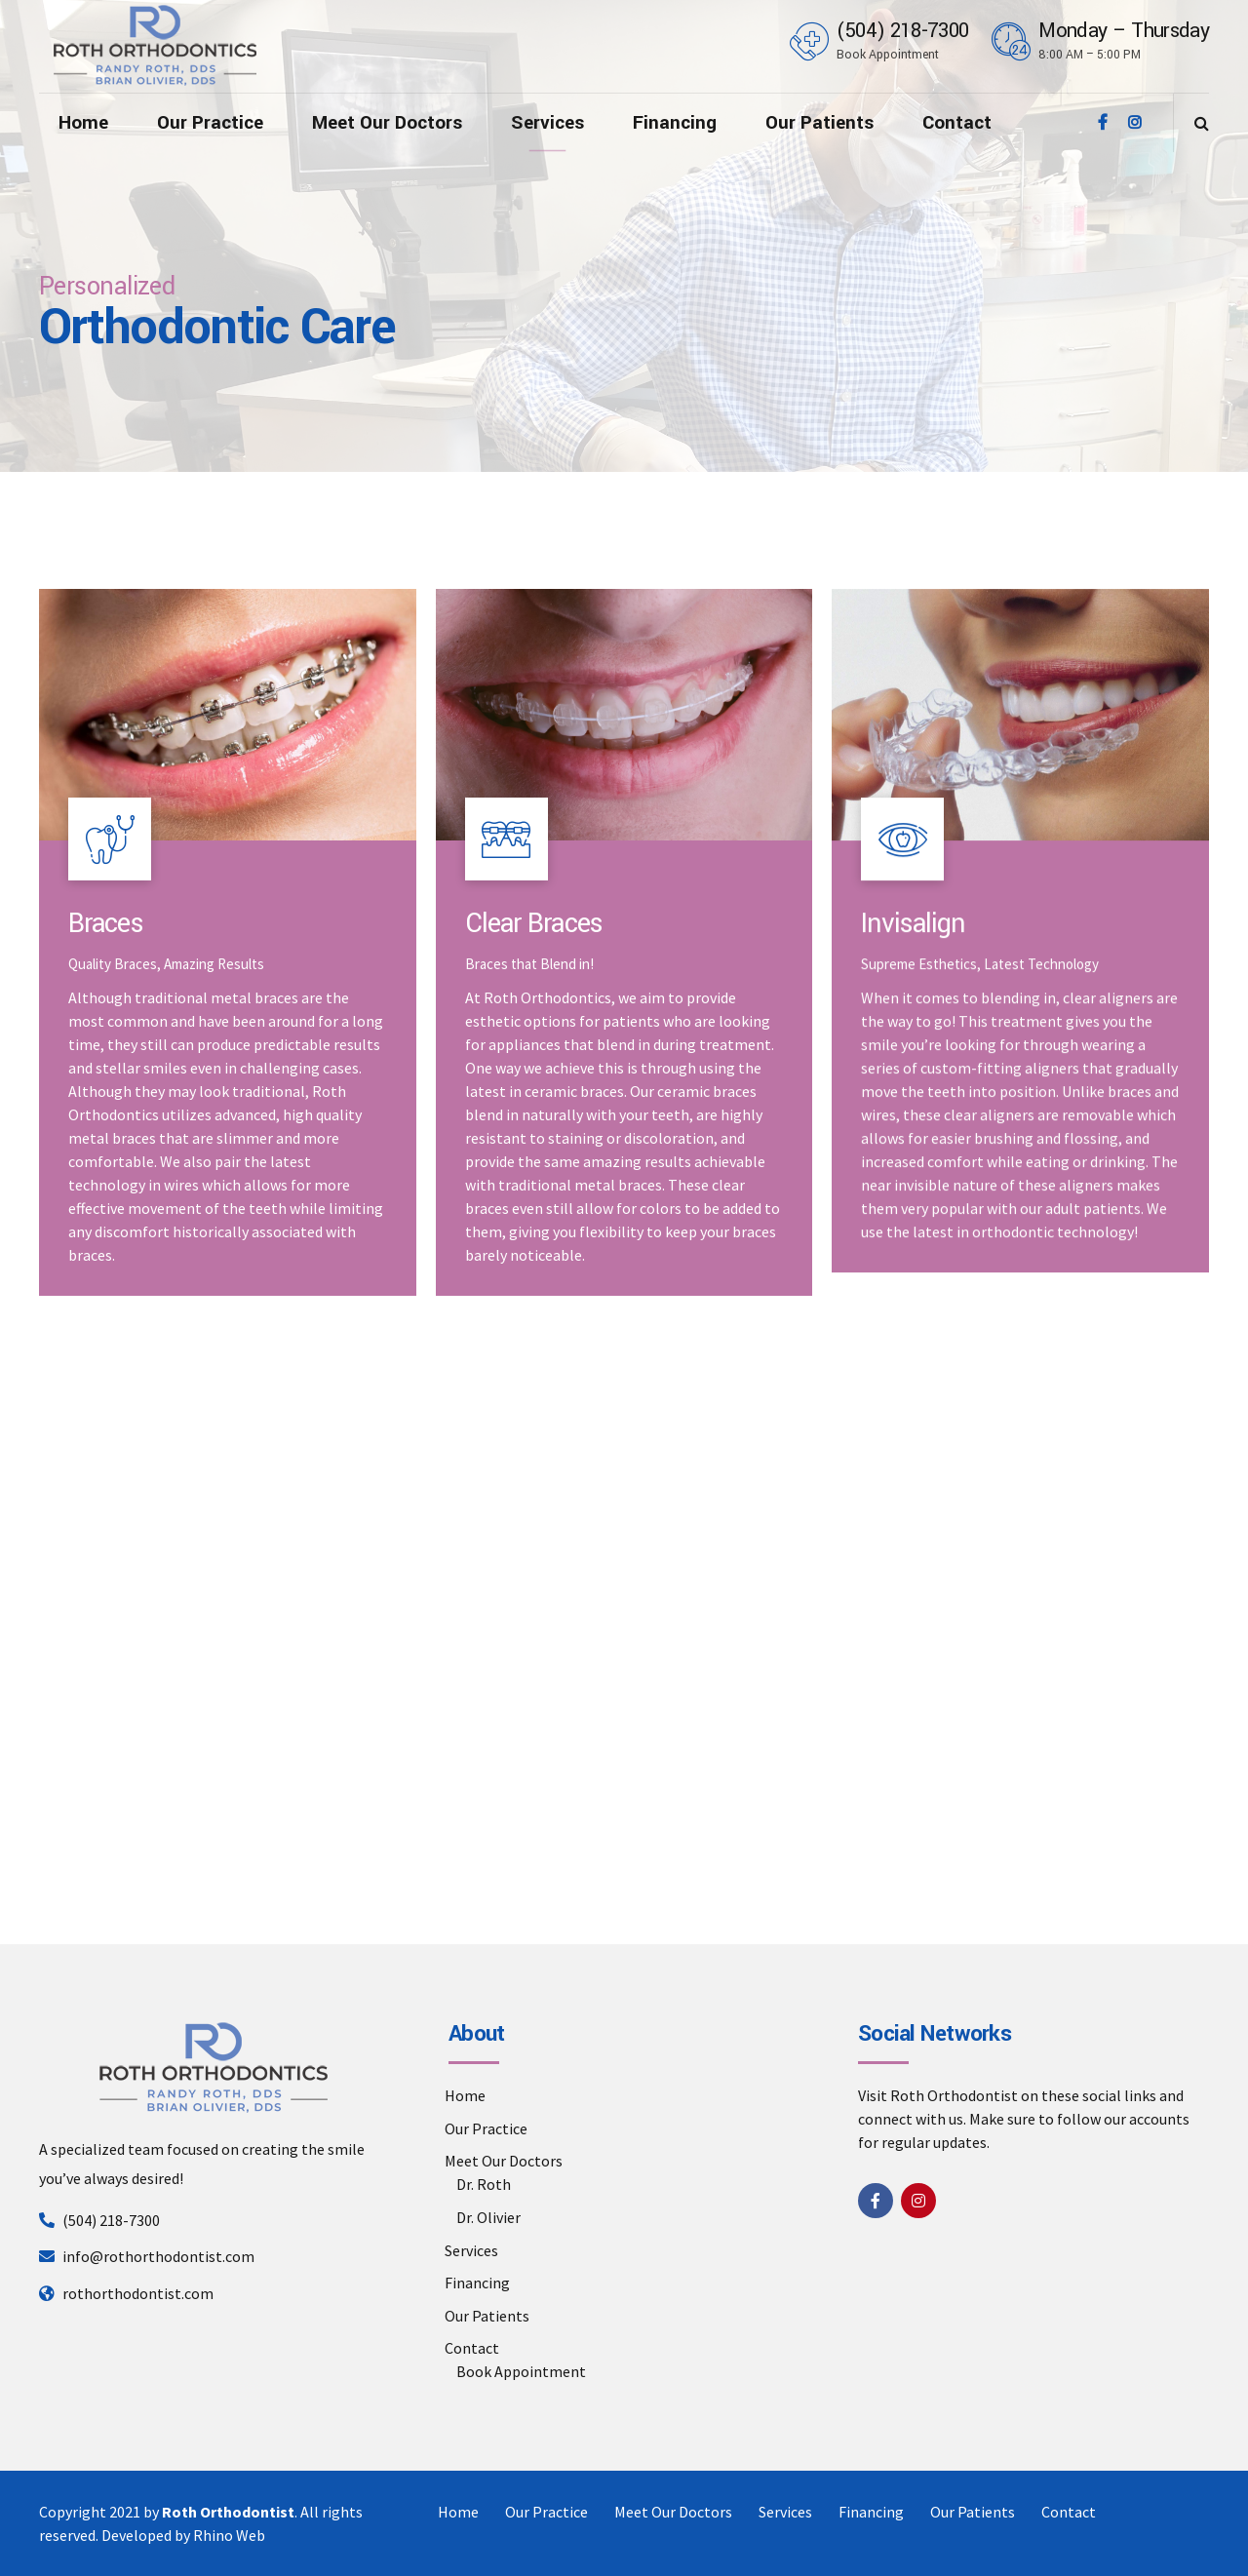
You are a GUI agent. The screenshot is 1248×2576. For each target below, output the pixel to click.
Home (83, 123)
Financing (675, 123)
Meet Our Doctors (387, 123)
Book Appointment (521, 2371)
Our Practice (210, 123)
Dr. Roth (483, 2184)
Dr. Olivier (488, 2217)
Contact (957, 123)
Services (547, 123)
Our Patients (819, 123)
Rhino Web (229, 2535)
